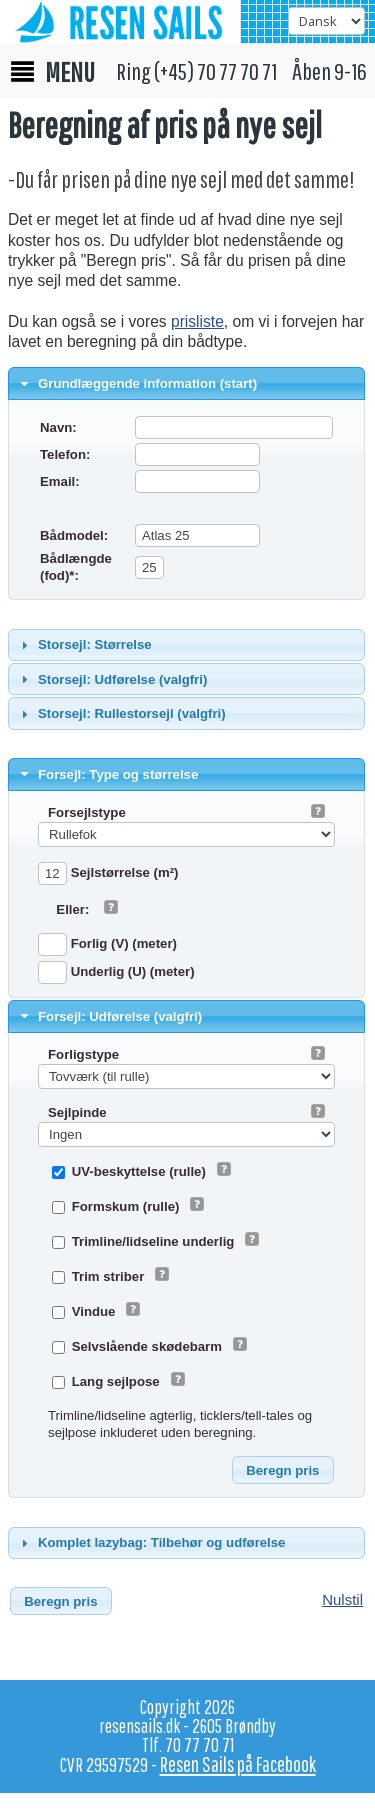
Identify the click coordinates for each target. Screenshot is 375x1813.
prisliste (197, 321)
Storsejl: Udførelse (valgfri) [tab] (112, 679)
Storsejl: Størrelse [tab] (84, 645)
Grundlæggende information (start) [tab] (137, 384)
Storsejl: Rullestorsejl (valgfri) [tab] (121, 714)
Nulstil (342, 1599)
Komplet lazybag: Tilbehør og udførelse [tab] (151, 1543)
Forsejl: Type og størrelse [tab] (107, 774)
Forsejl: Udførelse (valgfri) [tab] (109, 1016)
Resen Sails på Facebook (238, 1764)
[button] (283, 1470)
